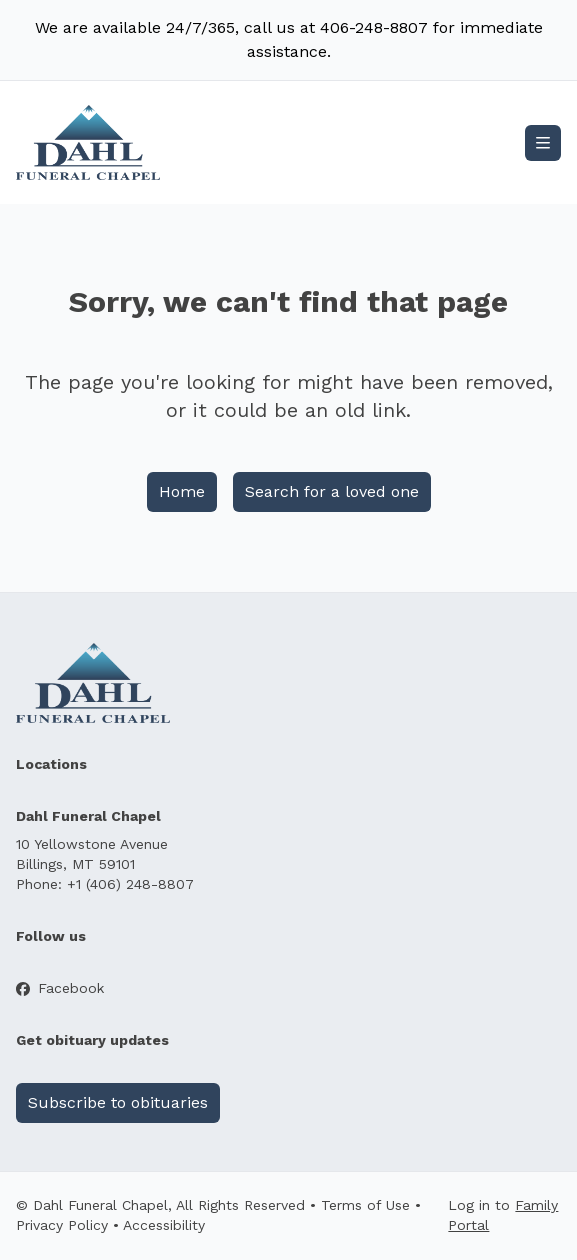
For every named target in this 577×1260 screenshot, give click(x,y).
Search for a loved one (332, 491)
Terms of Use (365, 1205)
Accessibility (164, 1225)
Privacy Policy (62, 1225)
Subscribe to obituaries (118, 1102)
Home (182, 491)
